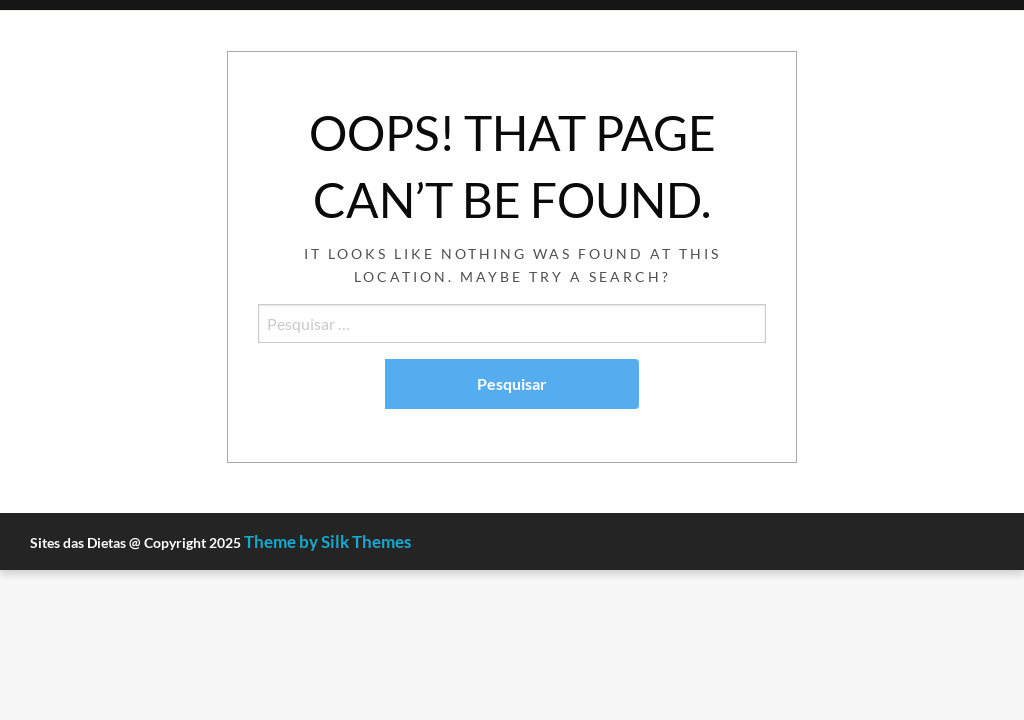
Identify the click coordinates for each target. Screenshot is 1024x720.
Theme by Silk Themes (327, 541)
